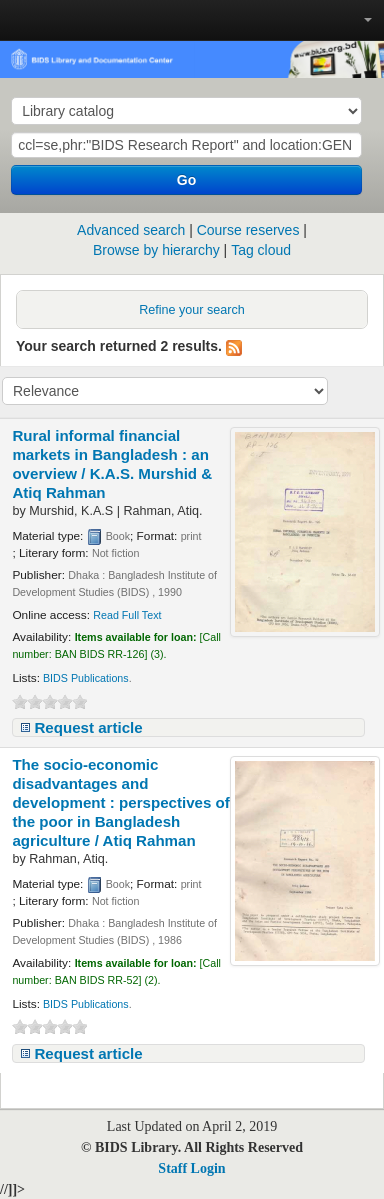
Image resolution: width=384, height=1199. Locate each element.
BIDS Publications (86, 678)
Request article (88, 727)
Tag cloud (261, 250)
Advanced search (131, 230)
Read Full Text (127, 615)
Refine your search (192, 310)
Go (186, 180)
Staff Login (191, 1168)
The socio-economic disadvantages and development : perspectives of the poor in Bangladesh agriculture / (120, 802)
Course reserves (248, 230)
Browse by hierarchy (156, 250)
